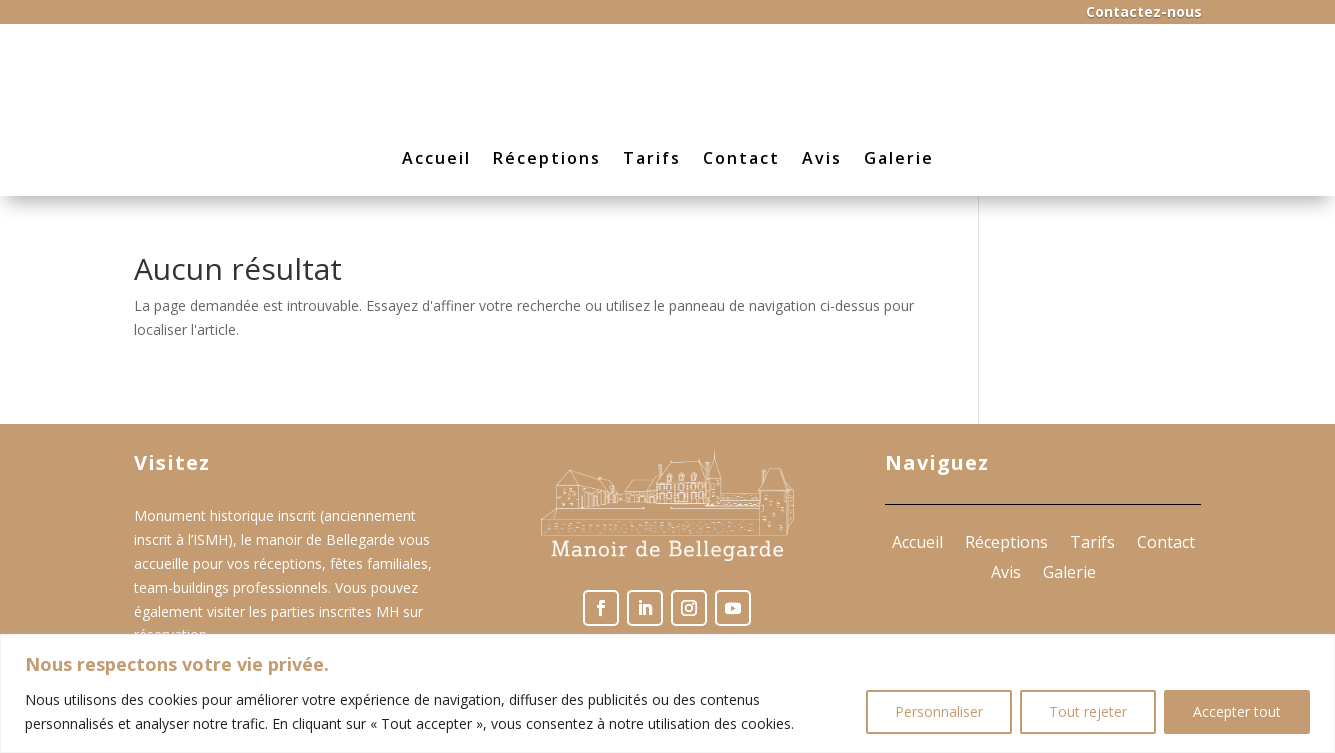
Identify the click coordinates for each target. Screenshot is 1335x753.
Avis (822, 158)
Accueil (436, 158)
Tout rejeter (1088, 711)
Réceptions (547, 158)
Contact (741, 158)
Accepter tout (1237, 711)
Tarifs (652, 158)
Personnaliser (939, 711)
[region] (667, 693)
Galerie (899, 158)
